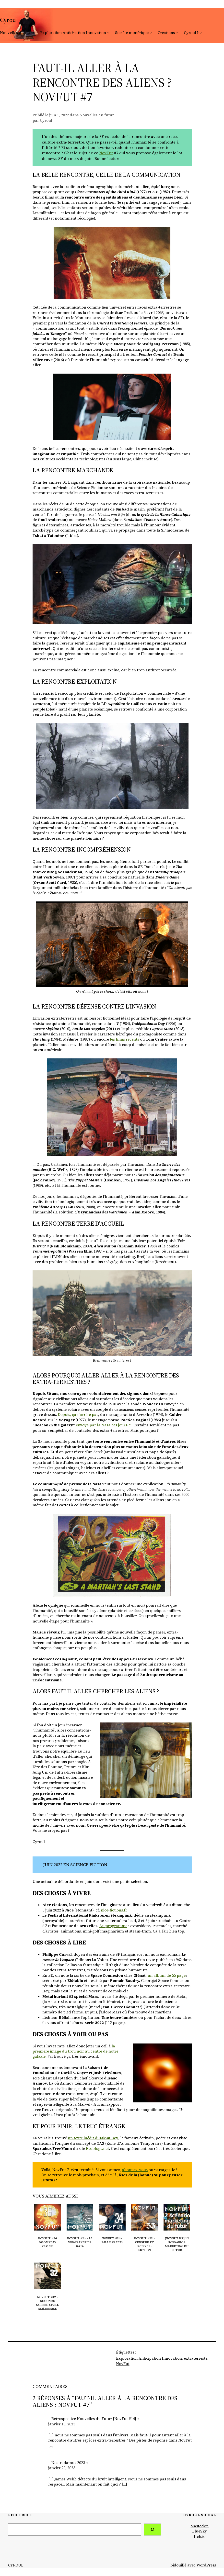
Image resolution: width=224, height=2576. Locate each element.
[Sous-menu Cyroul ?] (201, 33)
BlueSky (199, 2531)
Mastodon (199, 2526)
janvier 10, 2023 (61, 2424)
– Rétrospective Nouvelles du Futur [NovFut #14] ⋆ (93, 2418)
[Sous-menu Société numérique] (151, 33)
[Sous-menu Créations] (177, 33)
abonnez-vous (135, 2169)
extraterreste (195, 2358)
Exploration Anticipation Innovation (149, 2358)
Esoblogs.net (97, 2148)
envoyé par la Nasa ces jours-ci (103, 1425)
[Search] (152, 2529)
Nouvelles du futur (97, 115)
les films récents (124, 1039)
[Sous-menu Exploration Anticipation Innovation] (108, 33)
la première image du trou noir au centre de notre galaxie (75, 2051)
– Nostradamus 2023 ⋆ (68, 2462)
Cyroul (9, 20)
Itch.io (199, 2536)
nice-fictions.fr (114, 1910)
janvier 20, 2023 (61, 2467)
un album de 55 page (167, 1975)
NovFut (106, 152)
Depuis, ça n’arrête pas (78, 1414)
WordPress (206, 2565)
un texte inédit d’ (93, 2138)
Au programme (113, 1925)
